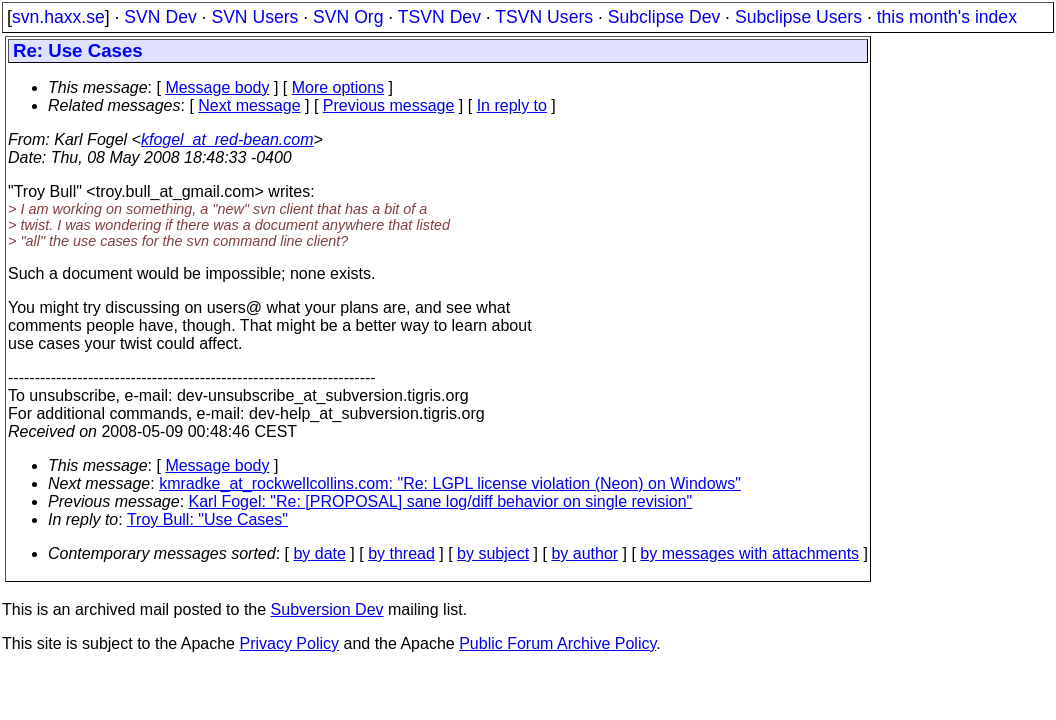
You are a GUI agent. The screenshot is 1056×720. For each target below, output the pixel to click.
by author (584, 553)
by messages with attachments (749, 553)
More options (338, 87)
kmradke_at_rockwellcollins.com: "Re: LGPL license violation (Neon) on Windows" (450, 483)
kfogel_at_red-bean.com (227, 139)
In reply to (512, 105)
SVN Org (348, 17)
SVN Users (254, 17)
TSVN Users (544, 17)
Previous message (389, 105)
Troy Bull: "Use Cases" (207, 519)
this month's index (947, 17)
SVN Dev (160, 17)
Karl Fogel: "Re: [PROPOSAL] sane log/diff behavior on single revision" (441, 501)
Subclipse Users (798, 17)
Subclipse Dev (664, 17)
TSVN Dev (439, 17)
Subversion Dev (327, 609)
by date (319, 553)
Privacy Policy (289, 643)
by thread (401, 553)
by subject (493, 553)
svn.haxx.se (58, 17)
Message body (217, 87)
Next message (249, 105)
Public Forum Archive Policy (557, 643)
